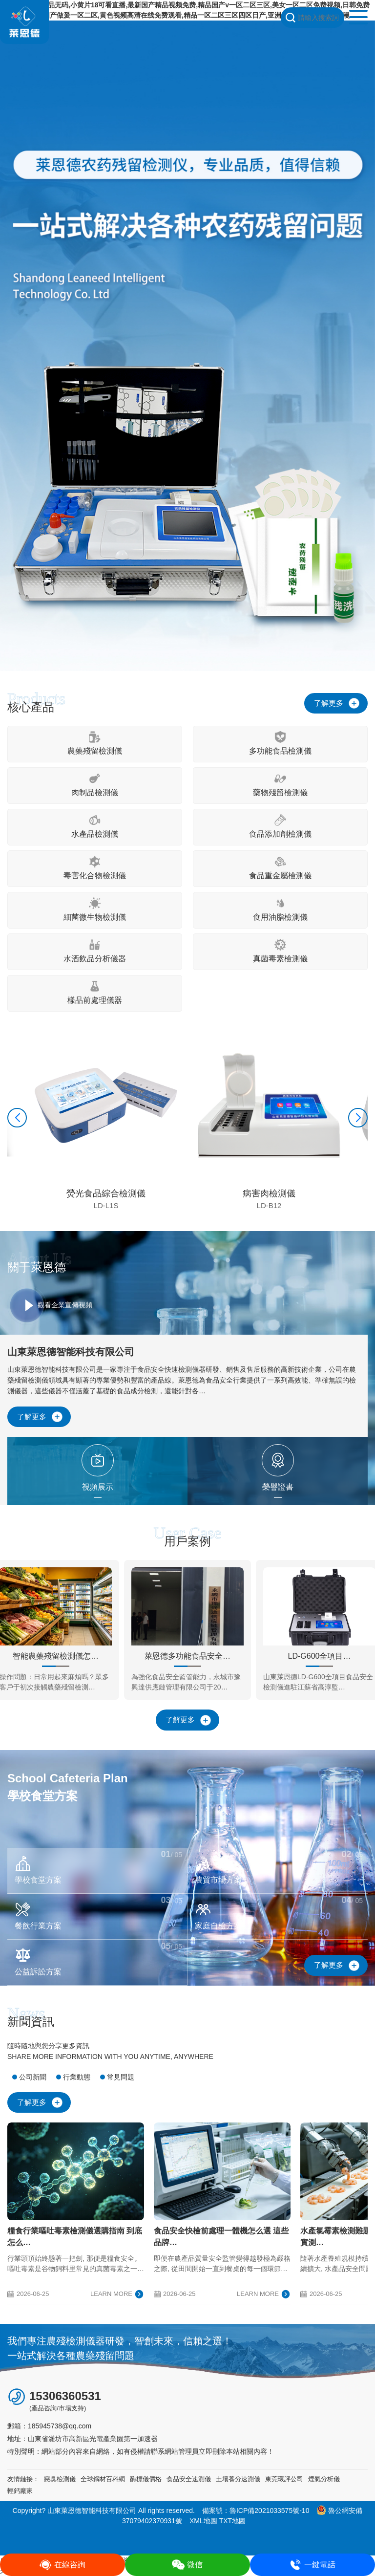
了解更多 (328, 703)
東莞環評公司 (284, 2479)
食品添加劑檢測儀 (280, 826)
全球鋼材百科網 (103, 2479)
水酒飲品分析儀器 (94, 951)
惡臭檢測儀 (60, 2479)
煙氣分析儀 (324, 2479)
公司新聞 (32, 2077)
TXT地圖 (232, 2521)
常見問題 (120, 2077)
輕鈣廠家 (20, 2490)
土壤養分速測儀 (238, 2479)
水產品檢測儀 (94, 826)
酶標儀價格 (146, 2479)
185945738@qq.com (59, 2426)
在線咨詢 (62, 2564)
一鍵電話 (312, 2564)
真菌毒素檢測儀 (280, 951)
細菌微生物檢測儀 (94, 909)
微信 (187, 2564)
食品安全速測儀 (189, 2479)
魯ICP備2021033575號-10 (269, 2510)
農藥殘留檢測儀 (94, 743)
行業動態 (76, 2077)
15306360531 (65, 2396)
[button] (17, 1117)
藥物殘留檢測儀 (280, 785)
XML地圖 (203, 2521)
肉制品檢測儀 (94, 785)
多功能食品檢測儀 (280, 743)
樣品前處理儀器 (94, 992)
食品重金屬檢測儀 (280, 868)
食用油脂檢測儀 (280, 909)
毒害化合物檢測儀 (94, 868)
